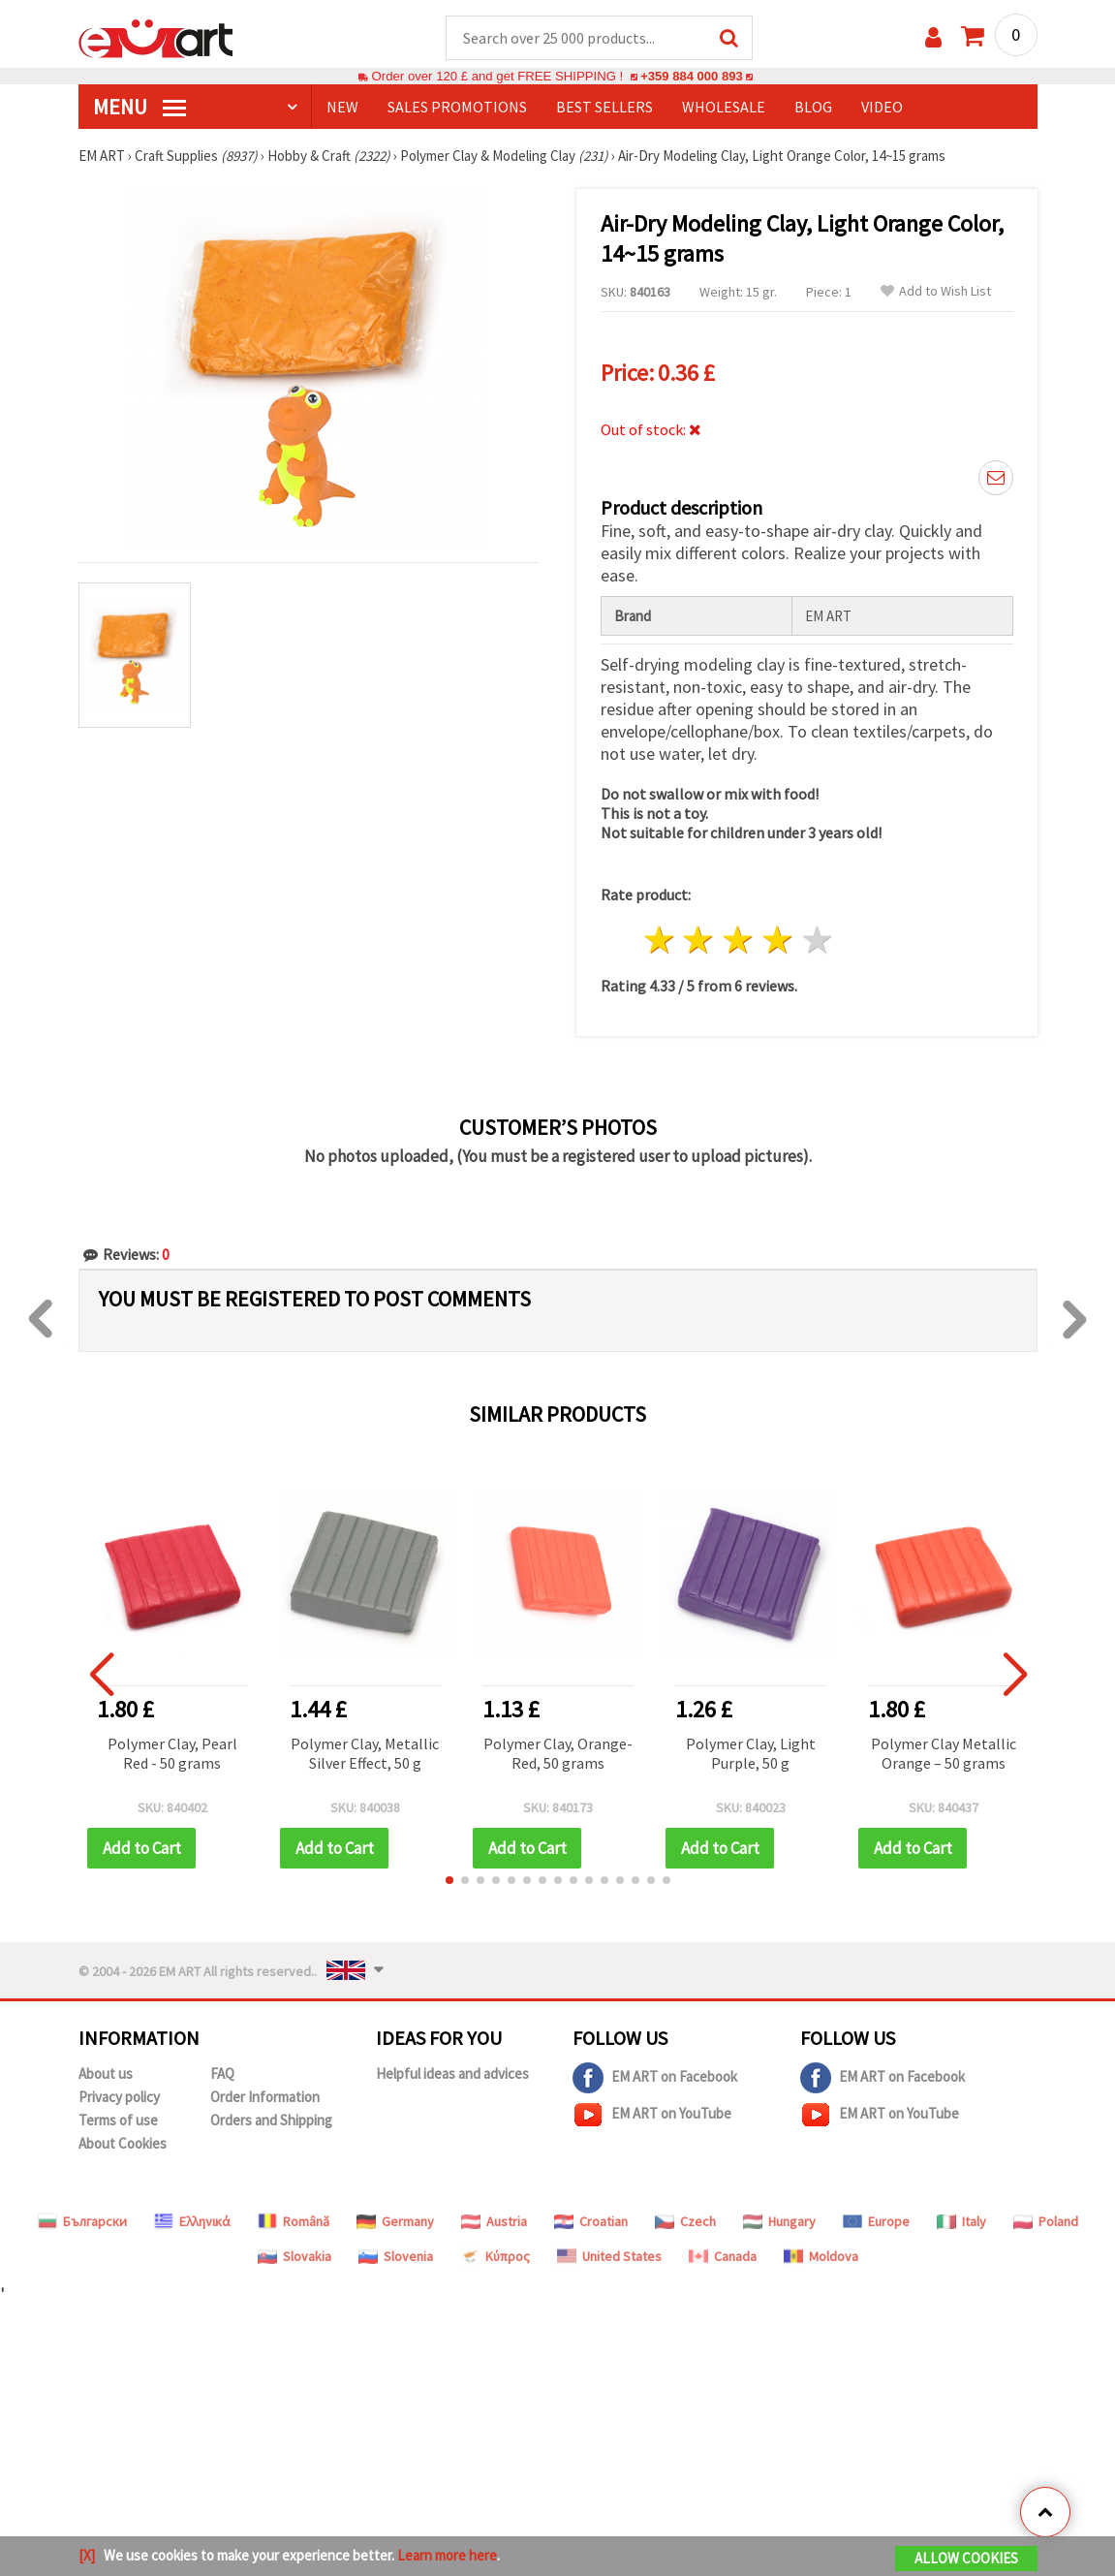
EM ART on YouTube (652, 2115)
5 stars (817, 941)
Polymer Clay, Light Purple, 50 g (751, 1754)
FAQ (222, 2074)
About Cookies (122, 2144)
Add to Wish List (936, 292)
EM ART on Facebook (655, 2078)
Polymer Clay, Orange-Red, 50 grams (558, 1754)
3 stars (739, 941)
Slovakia (294, 2257)
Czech (685, 2222)
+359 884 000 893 (691, 77)
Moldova (821, 2257)
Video (882, 107)
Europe (876, 2222)
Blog (813, 107)
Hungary (779, 2222)
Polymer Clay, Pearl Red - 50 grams (172, 1754)
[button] (449, 1881)
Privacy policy (119, 2098)
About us (105, 2074)
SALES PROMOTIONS (457, 107)
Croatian (591, 2222)
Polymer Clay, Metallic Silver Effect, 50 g (365, 1754)
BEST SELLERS (604, 107)
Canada (723, 2257)
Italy (961, 2222)
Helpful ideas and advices (452, 2074)
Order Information (265, 2098)
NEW (342, 107)
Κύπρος (495, 2257)
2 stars (699, 941)
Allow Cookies (966, 2558)
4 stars (778, 941)
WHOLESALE (723, 107)
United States (609, 2257)
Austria (494, 2222)
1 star (659, 941)
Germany (395, 2222)
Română (293, 2222)
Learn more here (447, 2555)
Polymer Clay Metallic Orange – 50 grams (943, 1754)
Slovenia (395, 2257)
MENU (139, 107)
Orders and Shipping (271, 2121)
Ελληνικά (192, 2222)
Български (82, 2222)
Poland (1045, 2222)
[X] (86, 2555)
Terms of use (118, 2121)
